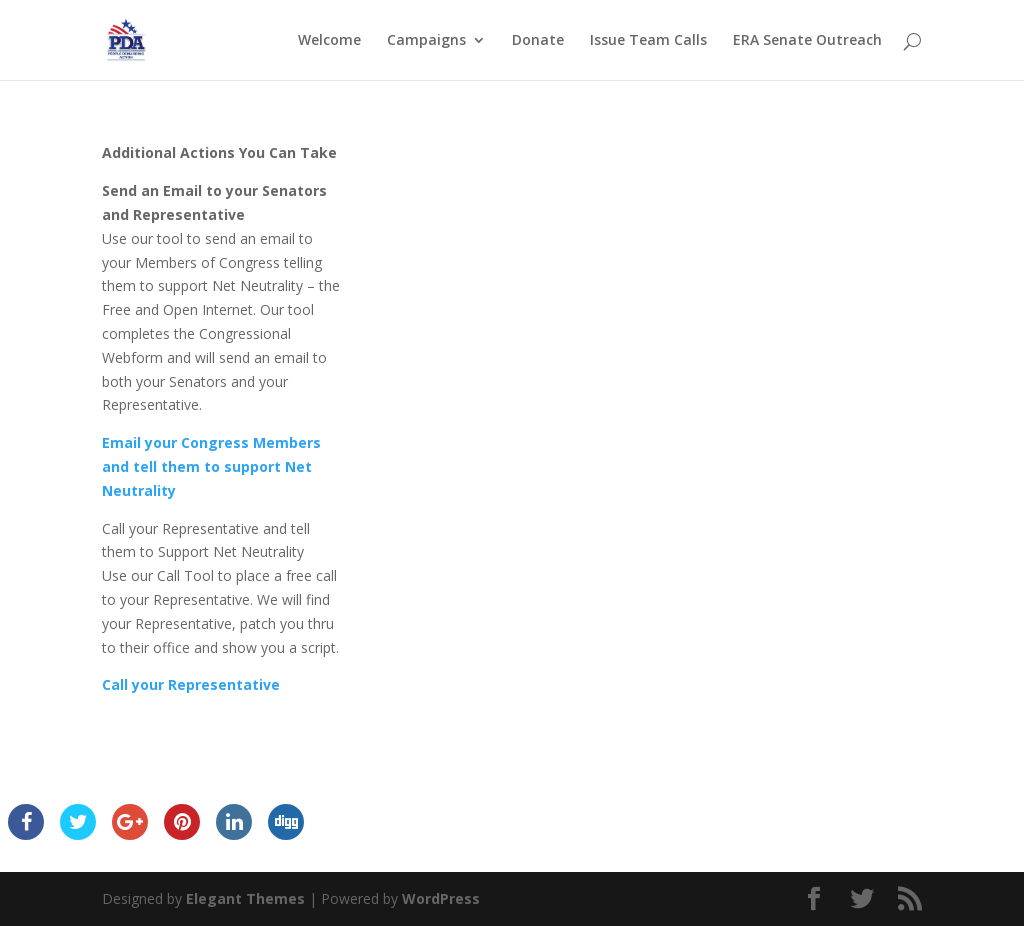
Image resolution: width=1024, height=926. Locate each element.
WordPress (441, 898)
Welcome (329, 41)
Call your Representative (191, 684)
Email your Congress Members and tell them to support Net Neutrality (211, 466)
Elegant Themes (245, 898)
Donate (538, 41)
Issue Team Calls (648, 41)
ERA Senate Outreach (807, 41)
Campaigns (426, 41)
